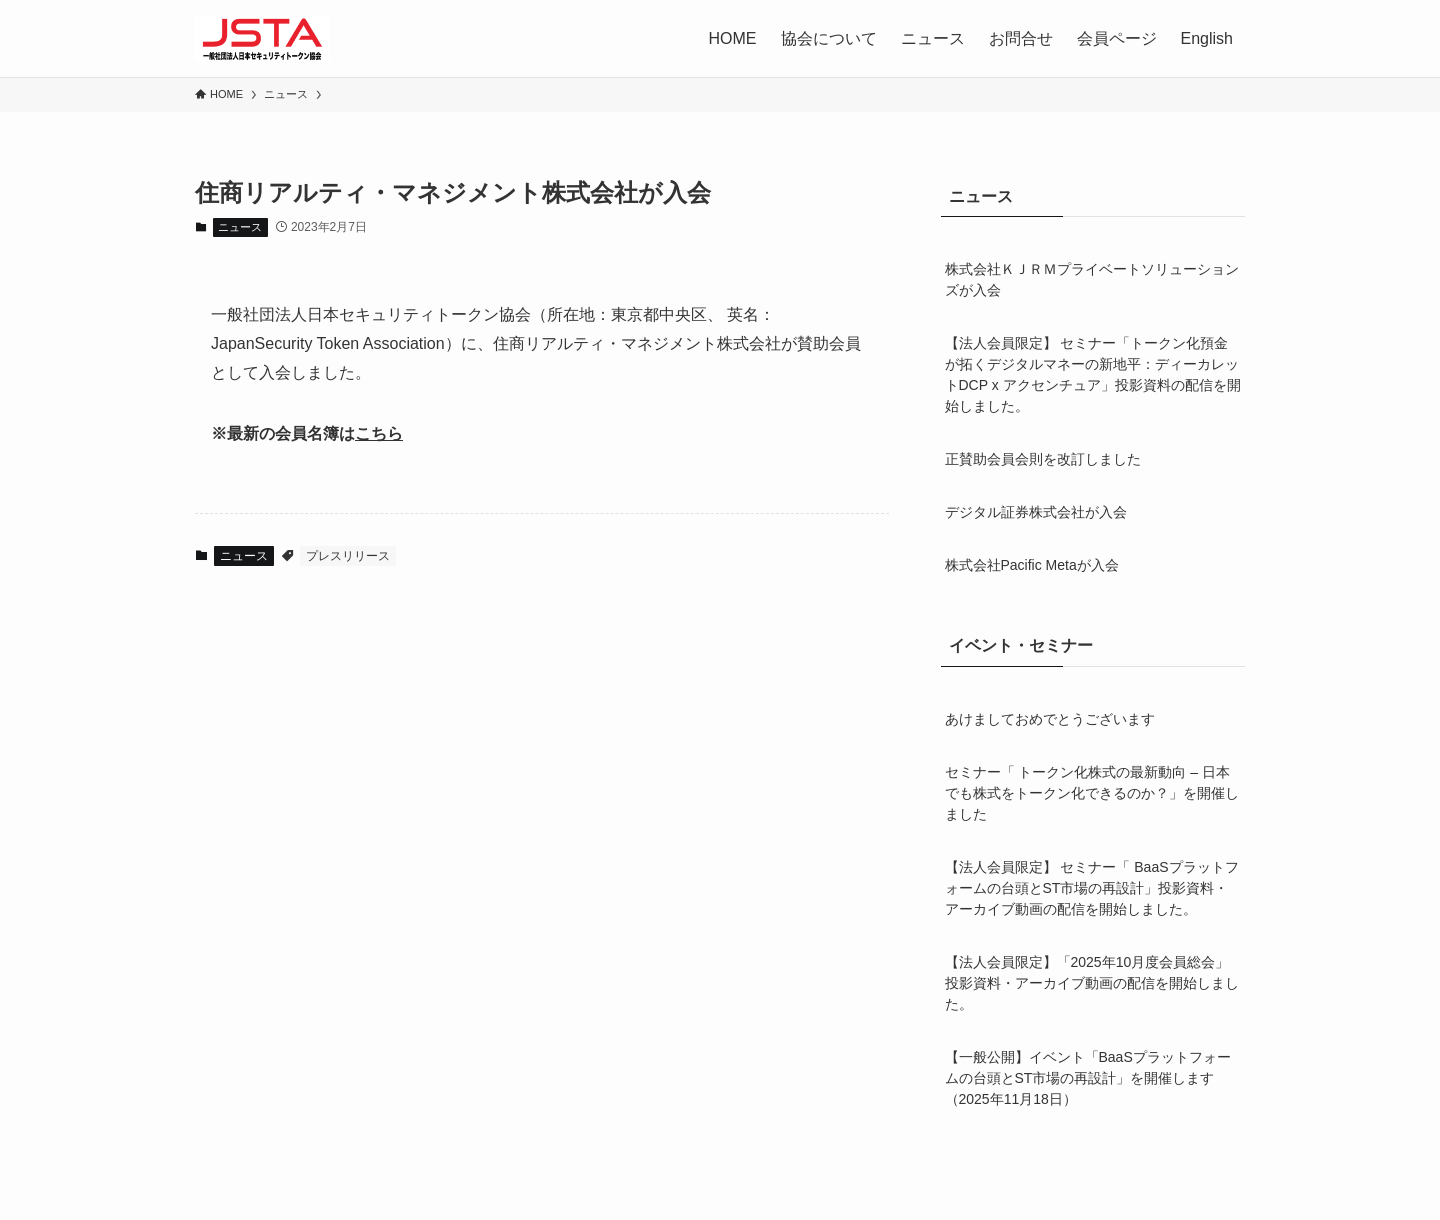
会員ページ (1117, 38)
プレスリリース (348, 556)
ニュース (933, 38)
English (1207, 38)
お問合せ (1021, 38)
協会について (829, 38)
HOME (733, 38)
